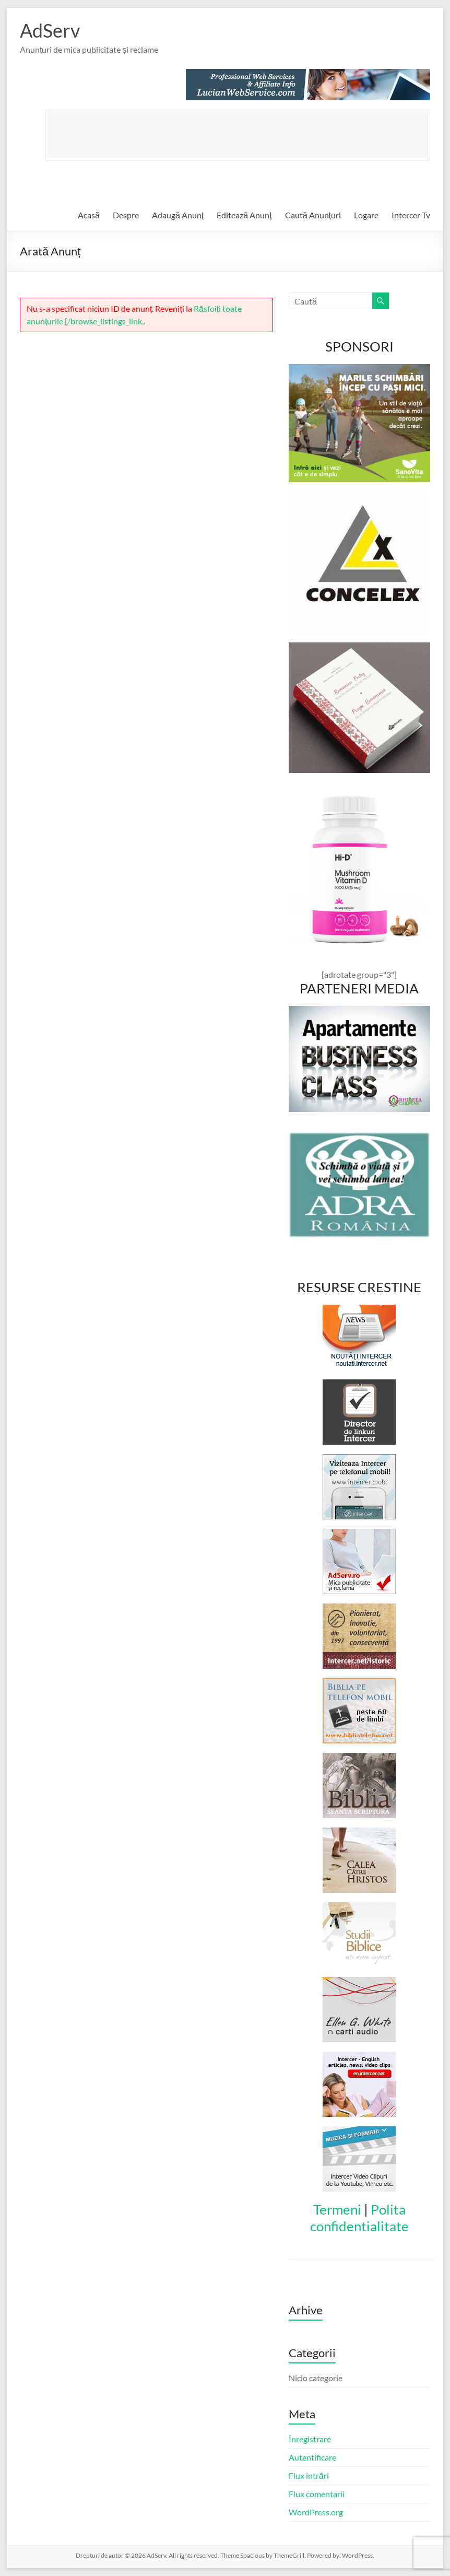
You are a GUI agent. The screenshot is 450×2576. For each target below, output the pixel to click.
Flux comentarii (317, 2494)
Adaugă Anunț (178, 215)
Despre (126, 215)
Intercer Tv (411, 215)
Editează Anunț (244, 215)
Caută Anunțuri (313, 215)
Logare (366, 215)
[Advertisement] (237, 134)
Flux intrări (309, 2475)
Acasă (89, 215)
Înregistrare (310, 2439)
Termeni (337, 2209)
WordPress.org (316, 2512)
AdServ (50, 30)
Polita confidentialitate (359, 2217)
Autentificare (312, 2457)
